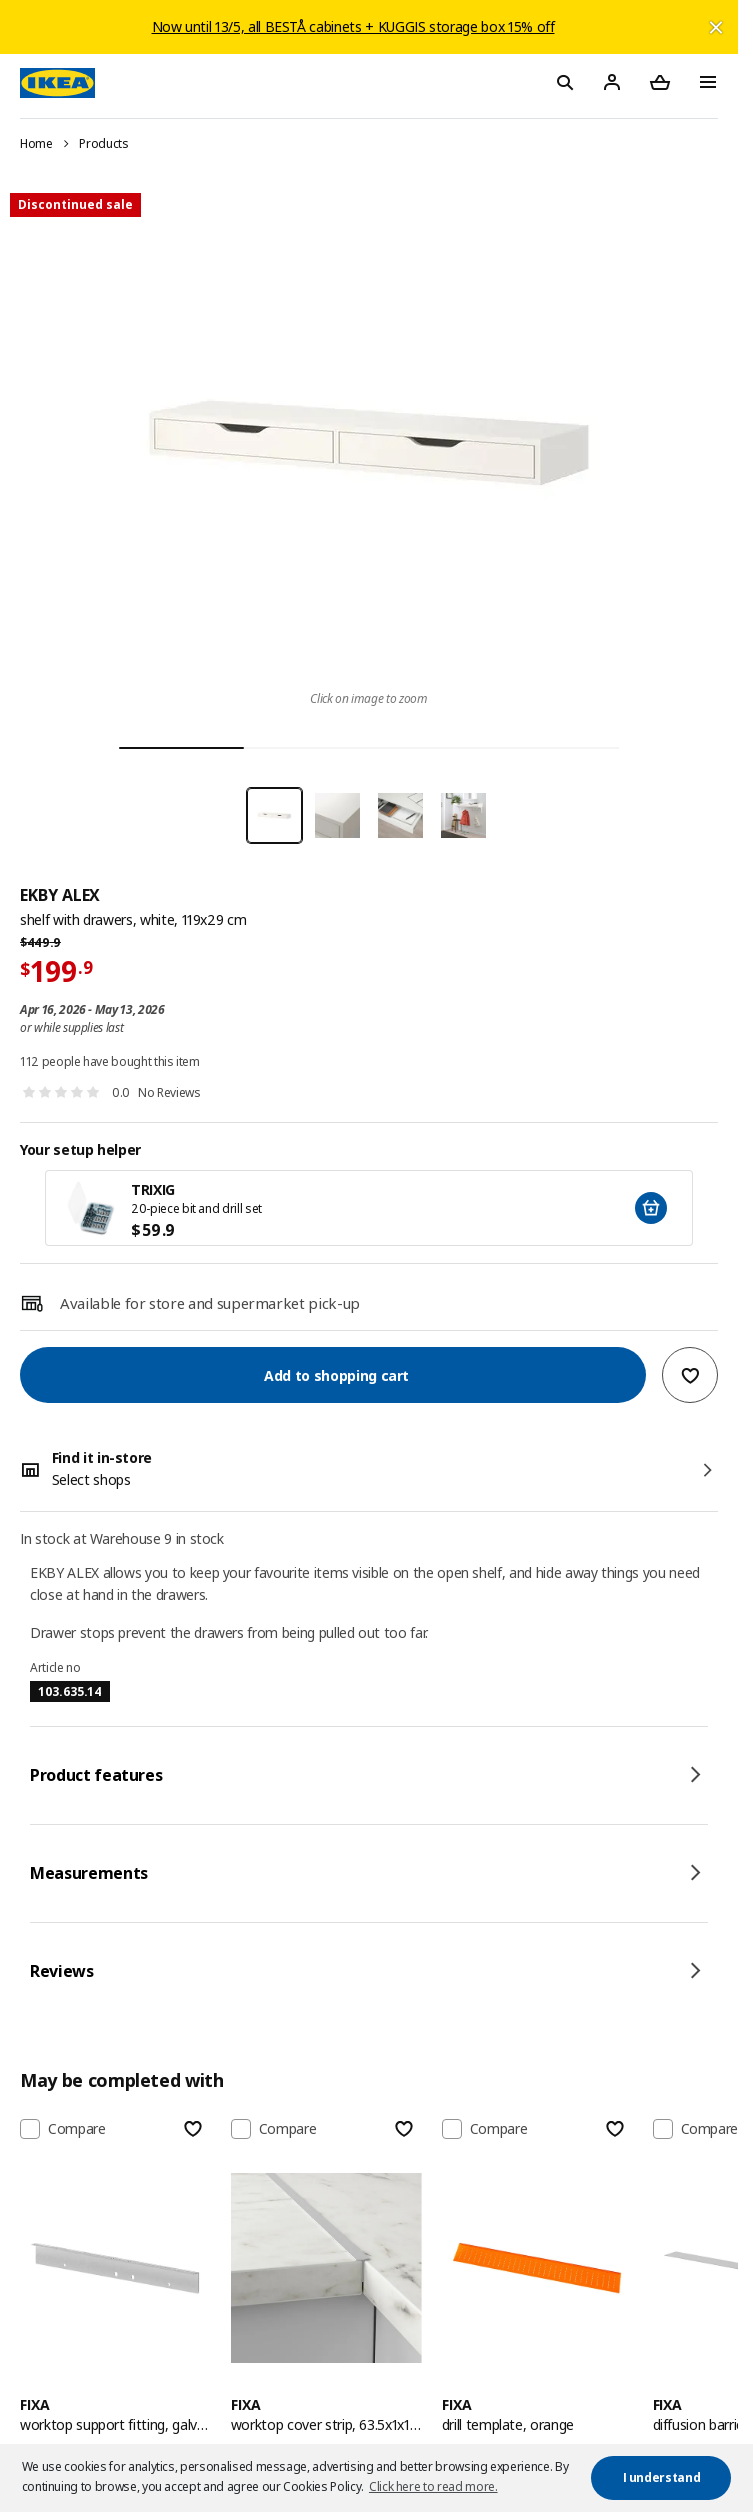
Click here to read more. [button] (433, 2486)
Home (36, 143)
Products (103, 143)
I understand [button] (662, 2477)
